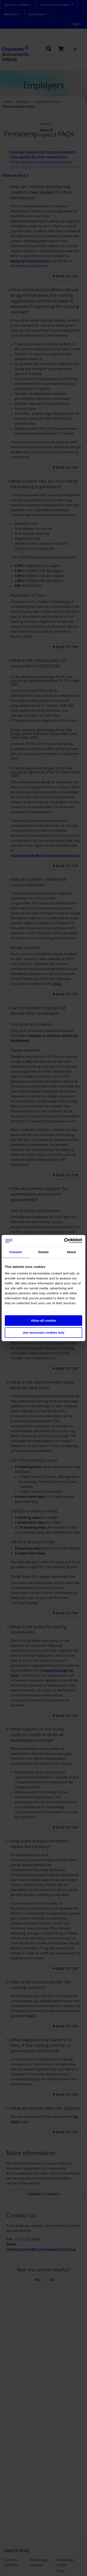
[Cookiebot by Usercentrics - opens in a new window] (64, 1240)
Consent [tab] (15, 1252)
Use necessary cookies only (43, 1332)
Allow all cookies (43, 1320)
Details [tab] (43, 1252)
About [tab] (71, 1252)
